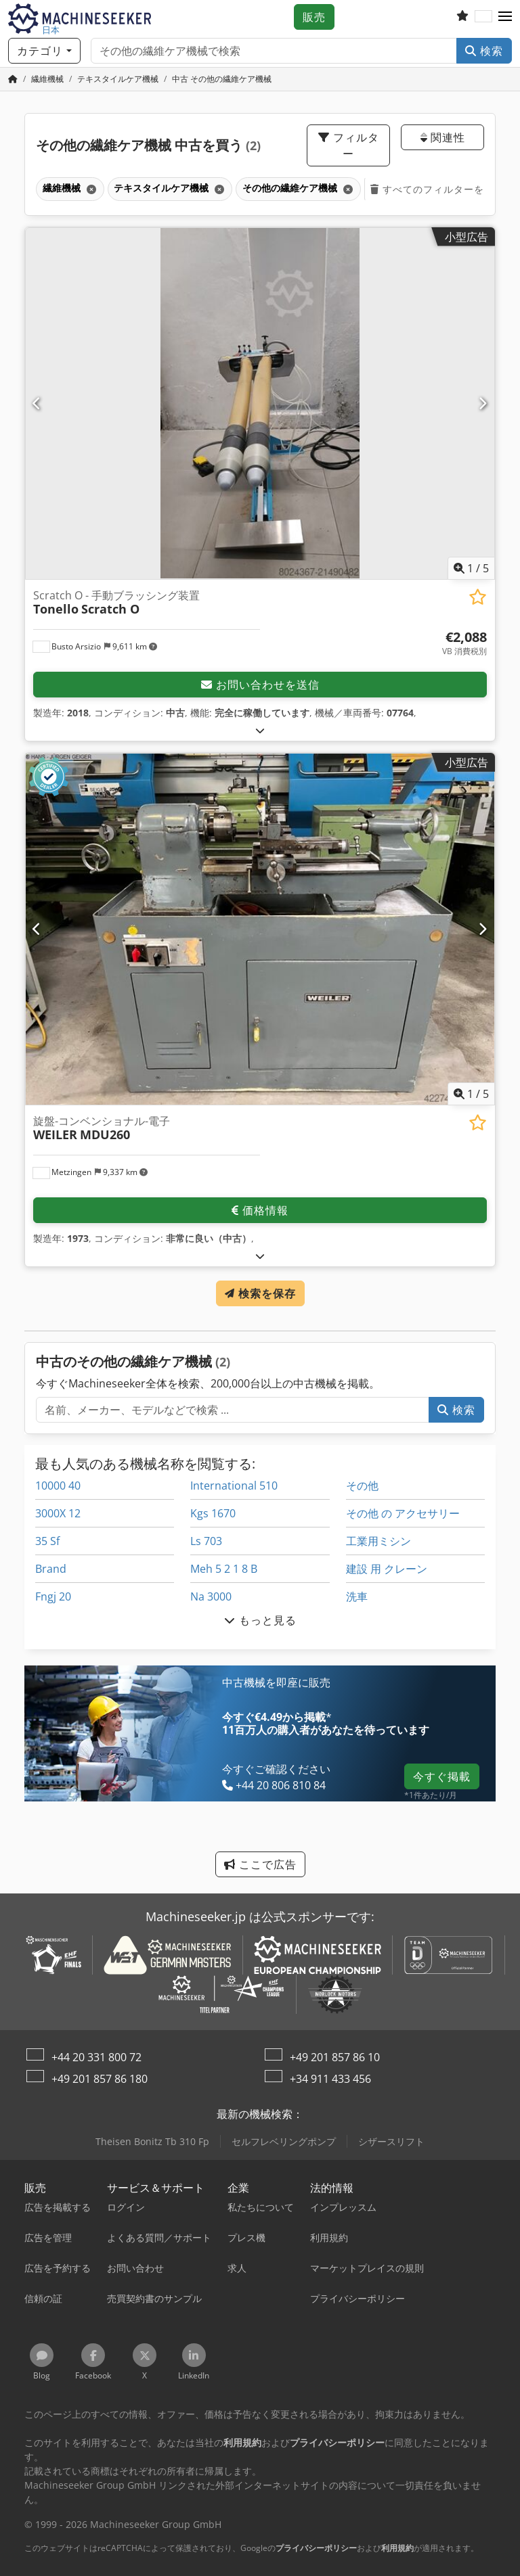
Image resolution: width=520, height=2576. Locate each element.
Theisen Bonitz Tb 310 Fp (152, 2141)
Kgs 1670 (213, 1513)
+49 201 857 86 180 (99, 2078)
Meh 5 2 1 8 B (223, 1568)
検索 (484, 50)
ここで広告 (260, 1864)
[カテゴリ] (44, 51)
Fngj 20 (53, 1596)
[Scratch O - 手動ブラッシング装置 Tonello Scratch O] (260, 403)
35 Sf (47, 1541)
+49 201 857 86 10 (335, 2057)
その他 (362, 1485)
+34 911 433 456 (330, 2078)
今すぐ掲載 (442, 1776)
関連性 (442, 137)
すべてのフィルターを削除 (437, 189)
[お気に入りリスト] (462, 17)
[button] (505, 17)
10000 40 (58, 1485)
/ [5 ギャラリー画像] (471, 568)
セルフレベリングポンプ (284, 2141)
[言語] (483, 17)
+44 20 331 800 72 (96, 2057)
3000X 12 (58, 1513)
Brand (50, 1568)
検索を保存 (260, 1293)
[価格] (464, 643)
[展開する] (260, 730)
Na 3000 (211, 1596)
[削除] (90, 189)
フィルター (348, 145)
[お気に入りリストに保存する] (478, 597)
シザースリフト (391, 2141)
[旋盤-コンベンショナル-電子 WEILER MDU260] (260, 929)
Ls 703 (206, 1541)
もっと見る (260, 1620)
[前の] (37, 403)
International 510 (234, 1485)
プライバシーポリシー (316, 2548)
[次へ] (482, 403)
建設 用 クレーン (386, 1568)
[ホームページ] (13, 79)
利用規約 (397, 2548)
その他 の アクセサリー (403, 1513)
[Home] (47, 79)
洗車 (357, 1596)
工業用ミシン (378, 1541)
